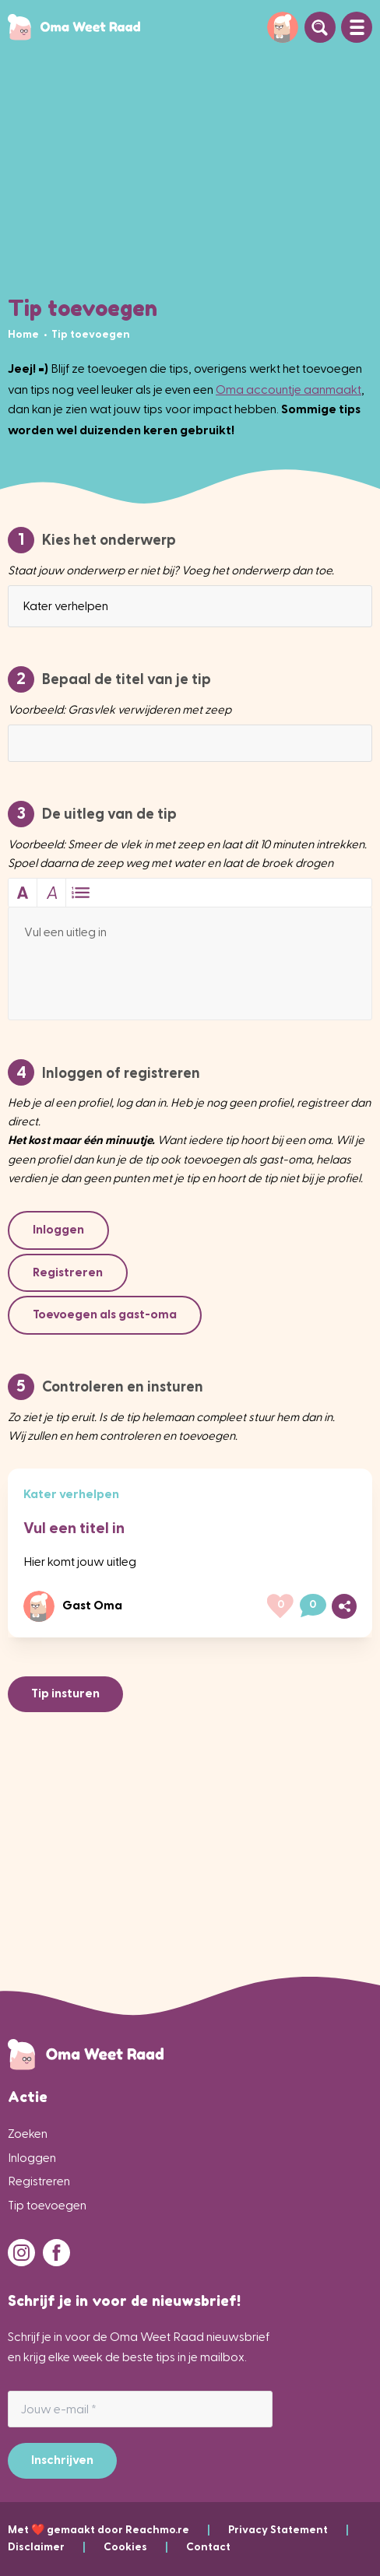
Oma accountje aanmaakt (288, 389)
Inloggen (32, 2157)
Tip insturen (65, 1693)
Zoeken (28, 2133)
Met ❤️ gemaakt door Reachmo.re (118, 2529)
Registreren (39, 2181)
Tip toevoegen (47, 2205)
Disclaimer (56, 2546)
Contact (208, 2546)
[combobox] (190, 606)
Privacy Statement (288, 2529)
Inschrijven (62, 2460)
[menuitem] (24, 334)
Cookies (145, 2546)
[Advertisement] (190, 171)
